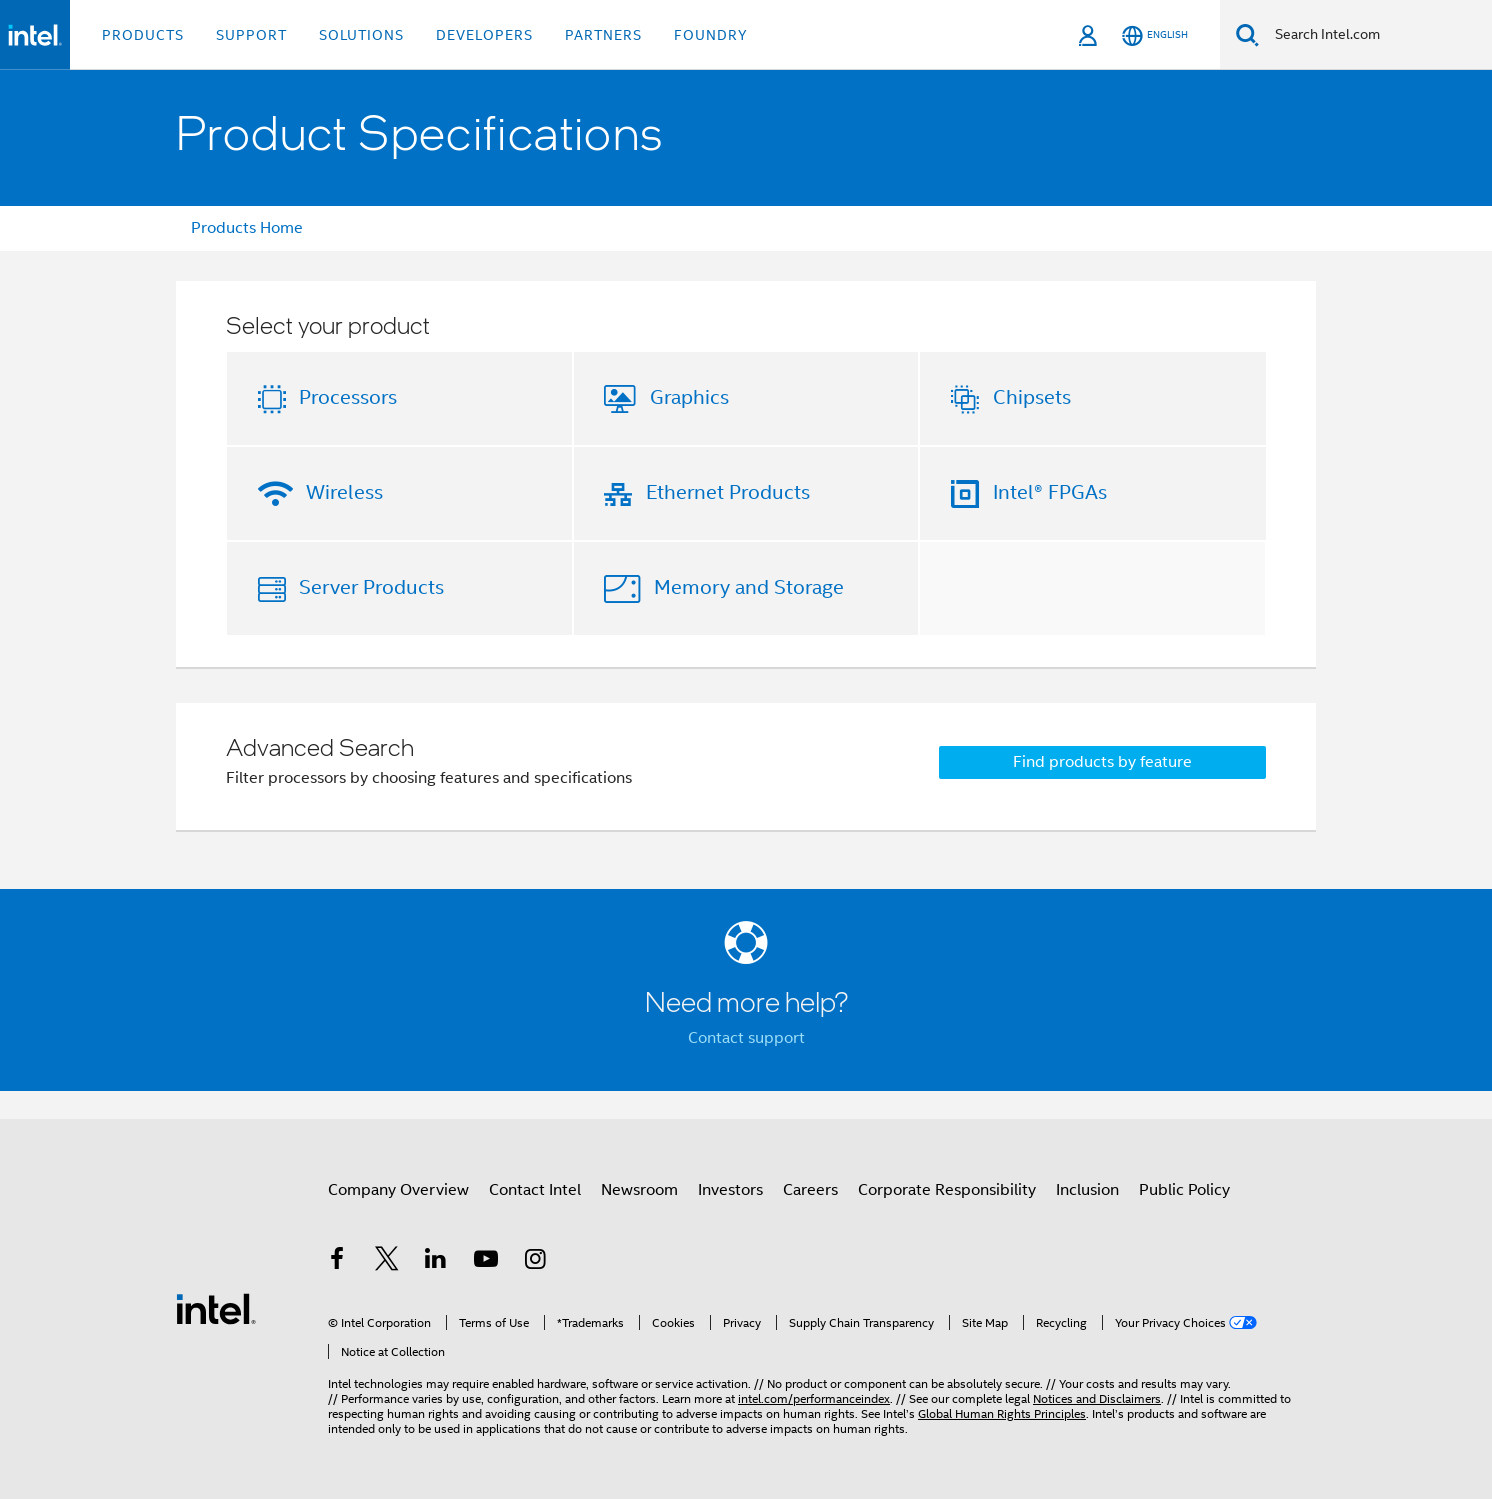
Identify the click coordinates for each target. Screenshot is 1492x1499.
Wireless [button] (344, 492)
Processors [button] (348, 397)
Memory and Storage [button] (749, 587)
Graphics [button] (689, 397)
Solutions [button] (361, 35)
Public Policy (1184, 1190)
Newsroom (639, 1190)
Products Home (247, 228)
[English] (1155, 35)
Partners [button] (603, 35)
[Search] (1247, 34)
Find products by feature (1102, 762)
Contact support (746, 1038)
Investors (730, 1190)
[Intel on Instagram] (535, 1262)
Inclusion (1087, 1190)
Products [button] (143, 35)
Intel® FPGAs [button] (1050, 492)
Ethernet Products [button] (728, 492)
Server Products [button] (371, 587)
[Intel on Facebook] (337, 1262)
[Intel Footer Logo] (216, 1308)
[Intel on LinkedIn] (436, 1262)
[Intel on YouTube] (486, 1262)
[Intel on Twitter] (387, 1262)
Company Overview (398, 1190)
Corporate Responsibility (947, 1190)
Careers (810, 1190)
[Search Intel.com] (1375, 35)
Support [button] (251, 35)
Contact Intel (535, 1190)
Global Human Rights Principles (1002, 1413)
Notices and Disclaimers (1097, 1398)
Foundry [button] (711, 35)
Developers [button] (484, 35)
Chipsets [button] (1032, 397)
